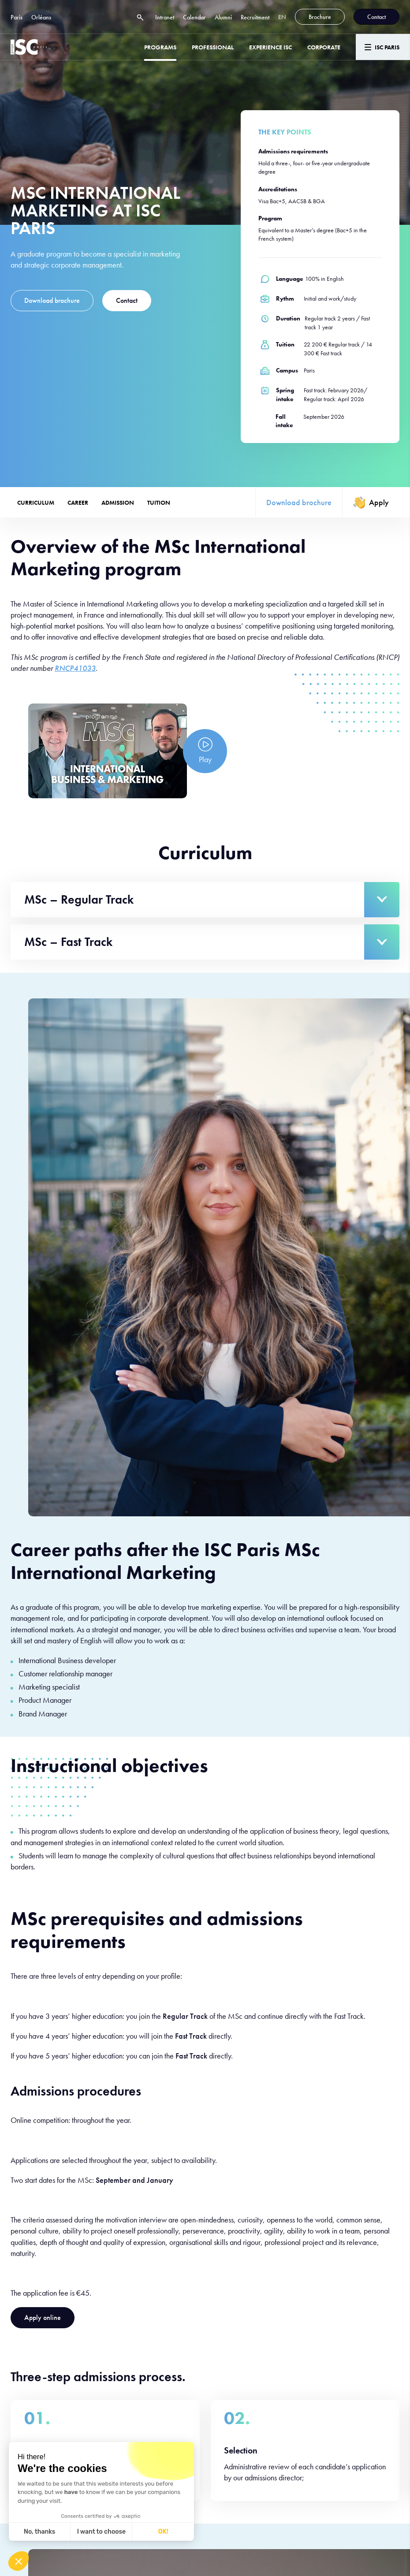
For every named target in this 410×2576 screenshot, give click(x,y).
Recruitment (255, 17)
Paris (16, 17)
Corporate (323, 47)
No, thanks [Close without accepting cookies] (39, 2531)
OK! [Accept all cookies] (163, 2531)
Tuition (158, 502)
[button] (18, 2561)
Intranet (164, 17)
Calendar (194, 17)
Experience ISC (270, 47)
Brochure (320, 17)
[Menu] (383, 47)
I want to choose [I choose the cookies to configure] (101, 2531)
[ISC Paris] (29, 47)
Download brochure (52, 300)
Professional (213, 47)
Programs (160, 47)
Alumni (223, 17)
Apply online (42, 2317)
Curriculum (35, 502)
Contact (376, 17)
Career (77, 502)
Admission (117, 502)
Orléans (41, 17)
